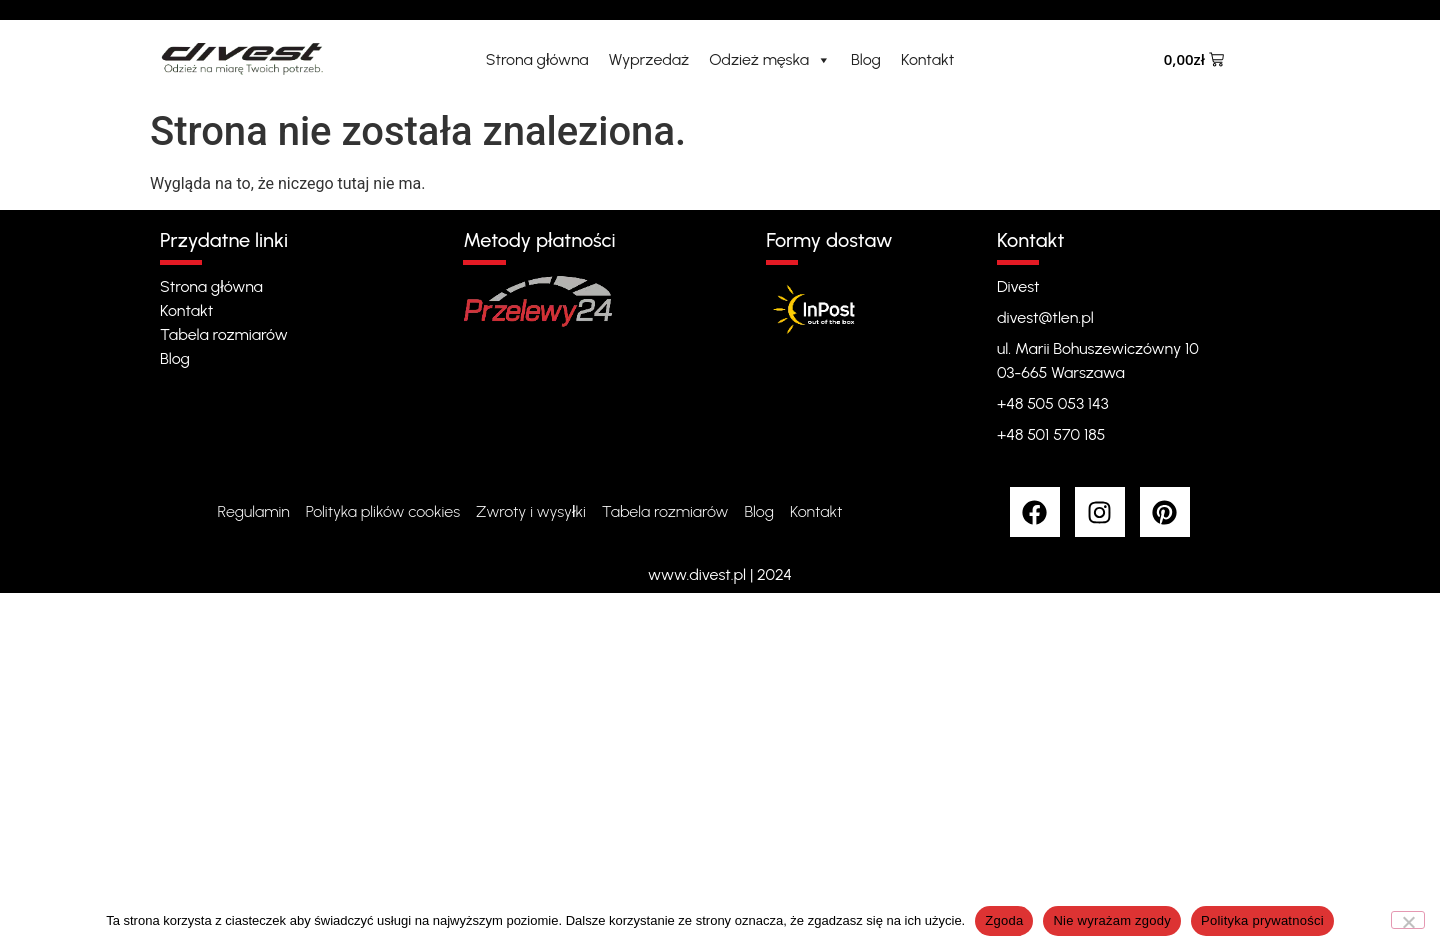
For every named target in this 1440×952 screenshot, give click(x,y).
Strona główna (537, 59)
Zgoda (1004, 920)
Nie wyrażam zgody (1112, 920)
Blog (866, 59)
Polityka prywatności (1262, 920)
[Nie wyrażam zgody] (1408, 920)
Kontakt (927, 59)
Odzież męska (770, 60)
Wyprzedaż (649, 59)
